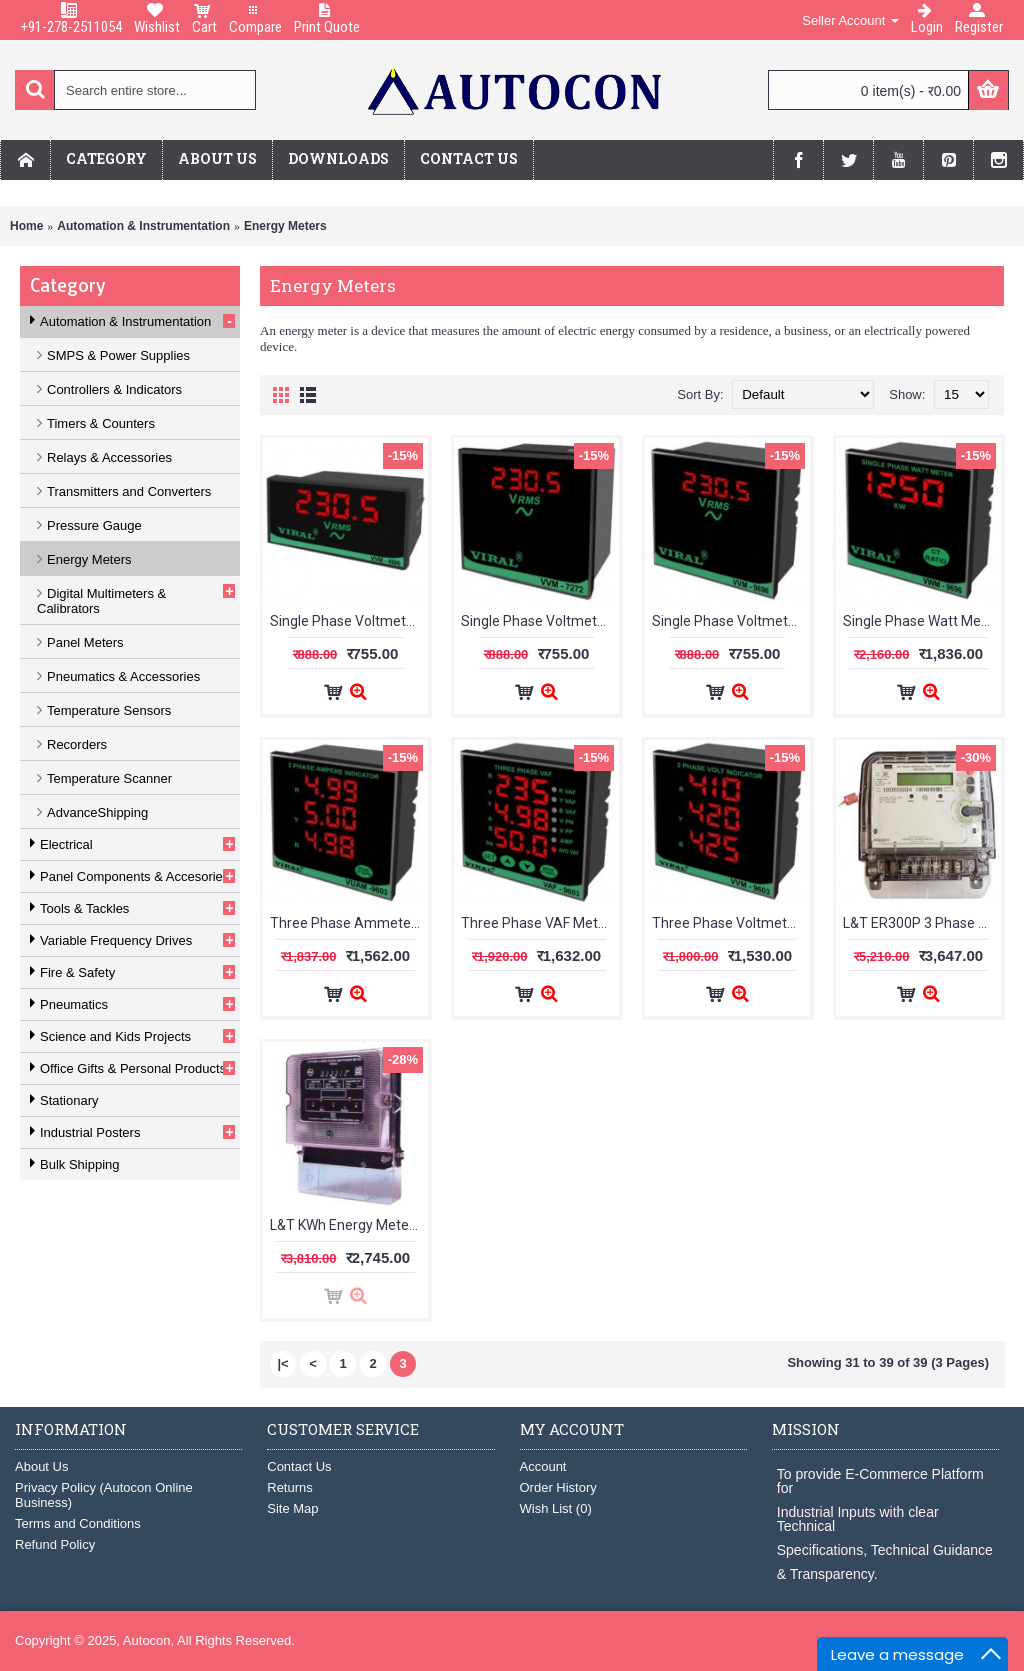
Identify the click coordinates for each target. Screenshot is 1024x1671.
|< (282, 1363)
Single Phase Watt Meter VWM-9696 (922, 621)
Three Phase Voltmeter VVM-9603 (731, 923)
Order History (558, 1487)
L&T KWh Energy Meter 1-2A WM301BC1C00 (349, 1225)
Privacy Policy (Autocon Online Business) (104, 1495)
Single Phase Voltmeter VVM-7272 (540, 621)
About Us (41, 1466)
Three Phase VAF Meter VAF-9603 (540, 923)
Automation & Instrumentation (143, 226)
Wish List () (556, 1508)
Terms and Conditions (78, 1523)
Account (543, 1466)
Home (26, 226)
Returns (290, 1487)
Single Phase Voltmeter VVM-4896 (349, 621)
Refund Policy (55, 1544)
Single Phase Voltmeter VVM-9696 (731, 621)
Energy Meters (285, 226)
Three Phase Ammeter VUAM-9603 (349, 923)
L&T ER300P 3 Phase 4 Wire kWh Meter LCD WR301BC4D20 (922, 923)
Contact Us (299, 1466)
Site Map (292, 1508)
